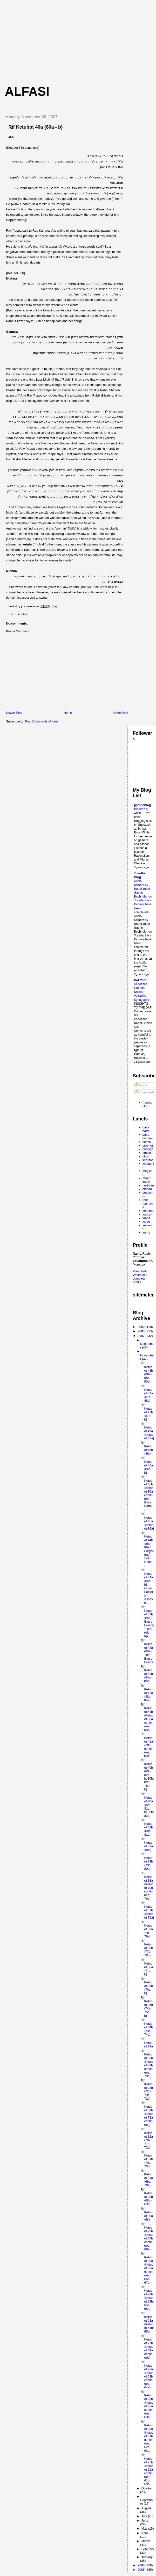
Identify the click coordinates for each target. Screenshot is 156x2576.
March (145, 2541)
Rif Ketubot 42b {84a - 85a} (147, 1674)
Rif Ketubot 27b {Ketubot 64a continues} (147, 2346)
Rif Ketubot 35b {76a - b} (147, 1986)
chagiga (148, 1149)
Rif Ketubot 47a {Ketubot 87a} (147, 1431)
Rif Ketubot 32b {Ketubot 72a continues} (147, 2114)
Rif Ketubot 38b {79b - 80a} (147, 1861)
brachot (147, 1145)
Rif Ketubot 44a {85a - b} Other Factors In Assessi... (147, 1586)
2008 (142, 1331)
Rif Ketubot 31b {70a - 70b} (147, 2159)
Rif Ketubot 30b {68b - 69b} (147, 2197)
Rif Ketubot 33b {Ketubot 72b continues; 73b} (147, 2063)
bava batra (146, 1129)
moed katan (146, 1180)
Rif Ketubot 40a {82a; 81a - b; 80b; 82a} (147, 1805)
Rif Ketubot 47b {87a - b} (147, 1412)
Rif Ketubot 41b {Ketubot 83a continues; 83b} (147, 1717)
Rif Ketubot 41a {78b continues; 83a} (147, 1745)
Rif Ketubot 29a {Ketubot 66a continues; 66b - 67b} (147, 2268)
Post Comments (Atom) (41, 721)
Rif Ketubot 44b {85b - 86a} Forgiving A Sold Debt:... (147, 1549)
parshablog (142, 805)
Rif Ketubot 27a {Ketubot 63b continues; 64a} (147, 2374)
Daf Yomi (140, 980)
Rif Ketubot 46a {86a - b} (35, 127)
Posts (141, 1085)
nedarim (148, 1185)
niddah (147, 1189)
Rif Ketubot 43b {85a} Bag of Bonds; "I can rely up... (147, 1621)
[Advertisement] (78, 41)
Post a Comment (17, 631)
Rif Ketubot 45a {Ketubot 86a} (147, 1521)
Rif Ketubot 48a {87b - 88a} (147, 1393)
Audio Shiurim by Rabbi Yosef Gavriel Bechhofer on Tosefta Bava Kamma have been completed (143, 896)
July (144, 2516)
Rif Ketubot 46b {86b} (147, 1448)
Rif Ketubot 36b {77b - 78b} (147, 1948)
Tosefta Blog (139, 875)
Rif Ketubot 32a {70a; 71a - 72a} (147, 2138)
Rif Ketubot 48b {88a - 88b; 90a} (147, 1372)
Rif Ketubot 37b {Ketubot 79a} (147, 1910)
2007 (142, 1336)
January (146, 2557)
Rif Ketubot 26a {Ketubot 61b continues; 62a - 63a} (147, 2436)
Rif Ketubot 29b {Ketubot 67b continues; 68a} (147, 2236)
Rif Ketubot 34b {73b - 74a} (147, 2027)
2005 (142, 2569)
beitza (146, 1142)
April (144, 2533)
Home (68, 712)
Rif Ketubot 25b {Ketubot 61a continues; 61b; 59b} (147, 2469)
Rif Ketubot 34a (147, 2042)
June (144, 2520)
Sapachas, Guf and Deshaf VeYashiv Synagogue (142, 991)
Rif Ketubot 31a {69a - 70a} (147, 2178)
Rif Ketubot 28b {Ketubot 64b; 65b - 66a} (147, 2298)
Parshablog (147, 1104)
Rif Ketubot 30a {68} (147, 2214)
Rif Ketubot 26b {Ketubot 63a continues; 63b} (147, 2404)
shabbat (148, 1211)
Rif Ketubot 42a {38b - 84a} (147, 1693)
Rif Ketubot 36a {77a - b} (147, 1967)
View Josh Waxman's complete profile (140, 1276)
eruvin (146, 1153)
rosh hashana (147, 1203)
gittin (145, 1156)
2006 (142, 2565)
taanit (146, 1218)
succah (147, 1214)
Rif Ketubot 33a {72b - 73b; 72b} (147, 2089)
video (146, 1221)
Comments (145, 1092)
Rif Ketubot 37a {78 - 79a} (147, 1929)
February (147, 2549)
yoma (146, 1232)
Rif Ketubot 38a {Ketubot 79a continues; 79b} (147, 1885)
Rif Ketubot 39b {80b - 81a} (147, 1827)
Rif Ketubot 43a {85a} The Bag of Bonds (147, 1651)
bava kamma (147, 1136)
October (146, 2488)
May (144, 2528)
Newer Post (14, 712)
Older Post (120, 712)
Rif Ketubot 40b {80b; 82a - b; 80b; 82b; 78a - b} (147, 1775)
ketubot (22, 614)
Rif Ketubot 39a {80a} (147, 1844)
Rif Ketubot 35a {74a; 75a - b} (147, 2006)
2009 (142, 1327)
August (146, 2508)
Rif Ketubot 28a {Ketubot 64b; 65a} (147, 2322)
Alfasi (27, 91)
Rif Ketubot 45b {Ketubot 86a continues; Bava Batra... (147, 1493)
